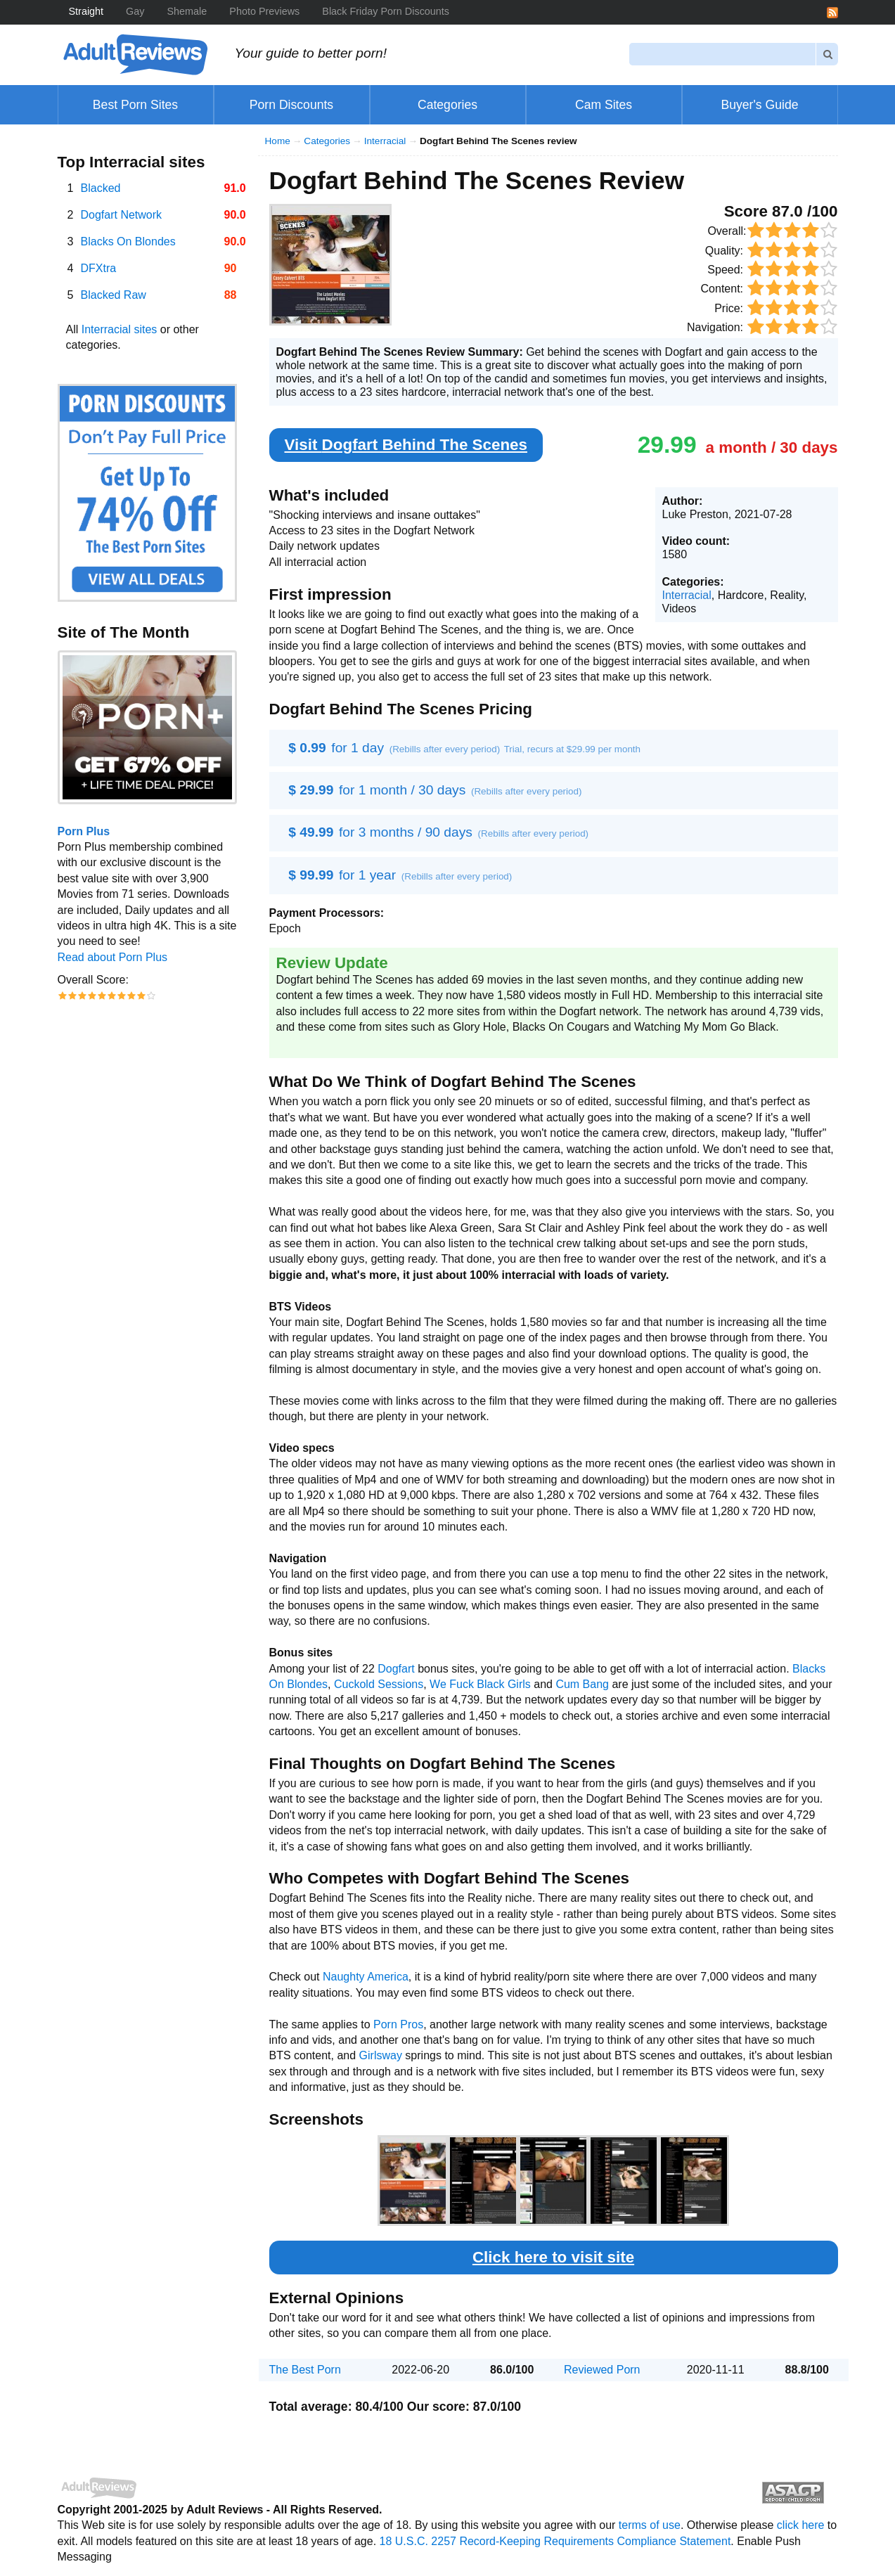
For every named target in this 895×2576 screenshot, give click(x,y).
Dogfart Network (121, 215)
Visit (406, 444)
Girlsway (380, 2055)
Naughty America (365, 1977)
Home (277, 141)
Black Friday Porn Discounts (385, 11)
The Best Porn (305, 2370)
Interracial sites (119, 329)
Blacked (101, 188)
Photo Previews (264, 11)
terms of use (650, 2525)
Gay (135, 11)
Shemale (187, 11)
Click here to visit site (553, 2257)
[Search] (722, 54)
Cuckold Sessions (378, 1684)
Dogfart (396, 1669)
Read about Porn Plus (113, 957)
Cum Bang (582, 1684)
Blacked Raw (113, 295)
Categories (327, 141)
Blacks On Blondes (128, 241)
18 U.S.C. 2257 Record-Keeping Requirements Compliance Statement (555, 2541)
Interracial (385, 141)
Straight (86, 11)
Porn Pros (398, 2024)
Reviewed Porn (602, 2370)
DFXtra (99, 268)
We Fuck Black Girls (480, 1684)
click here (801, 2525)
